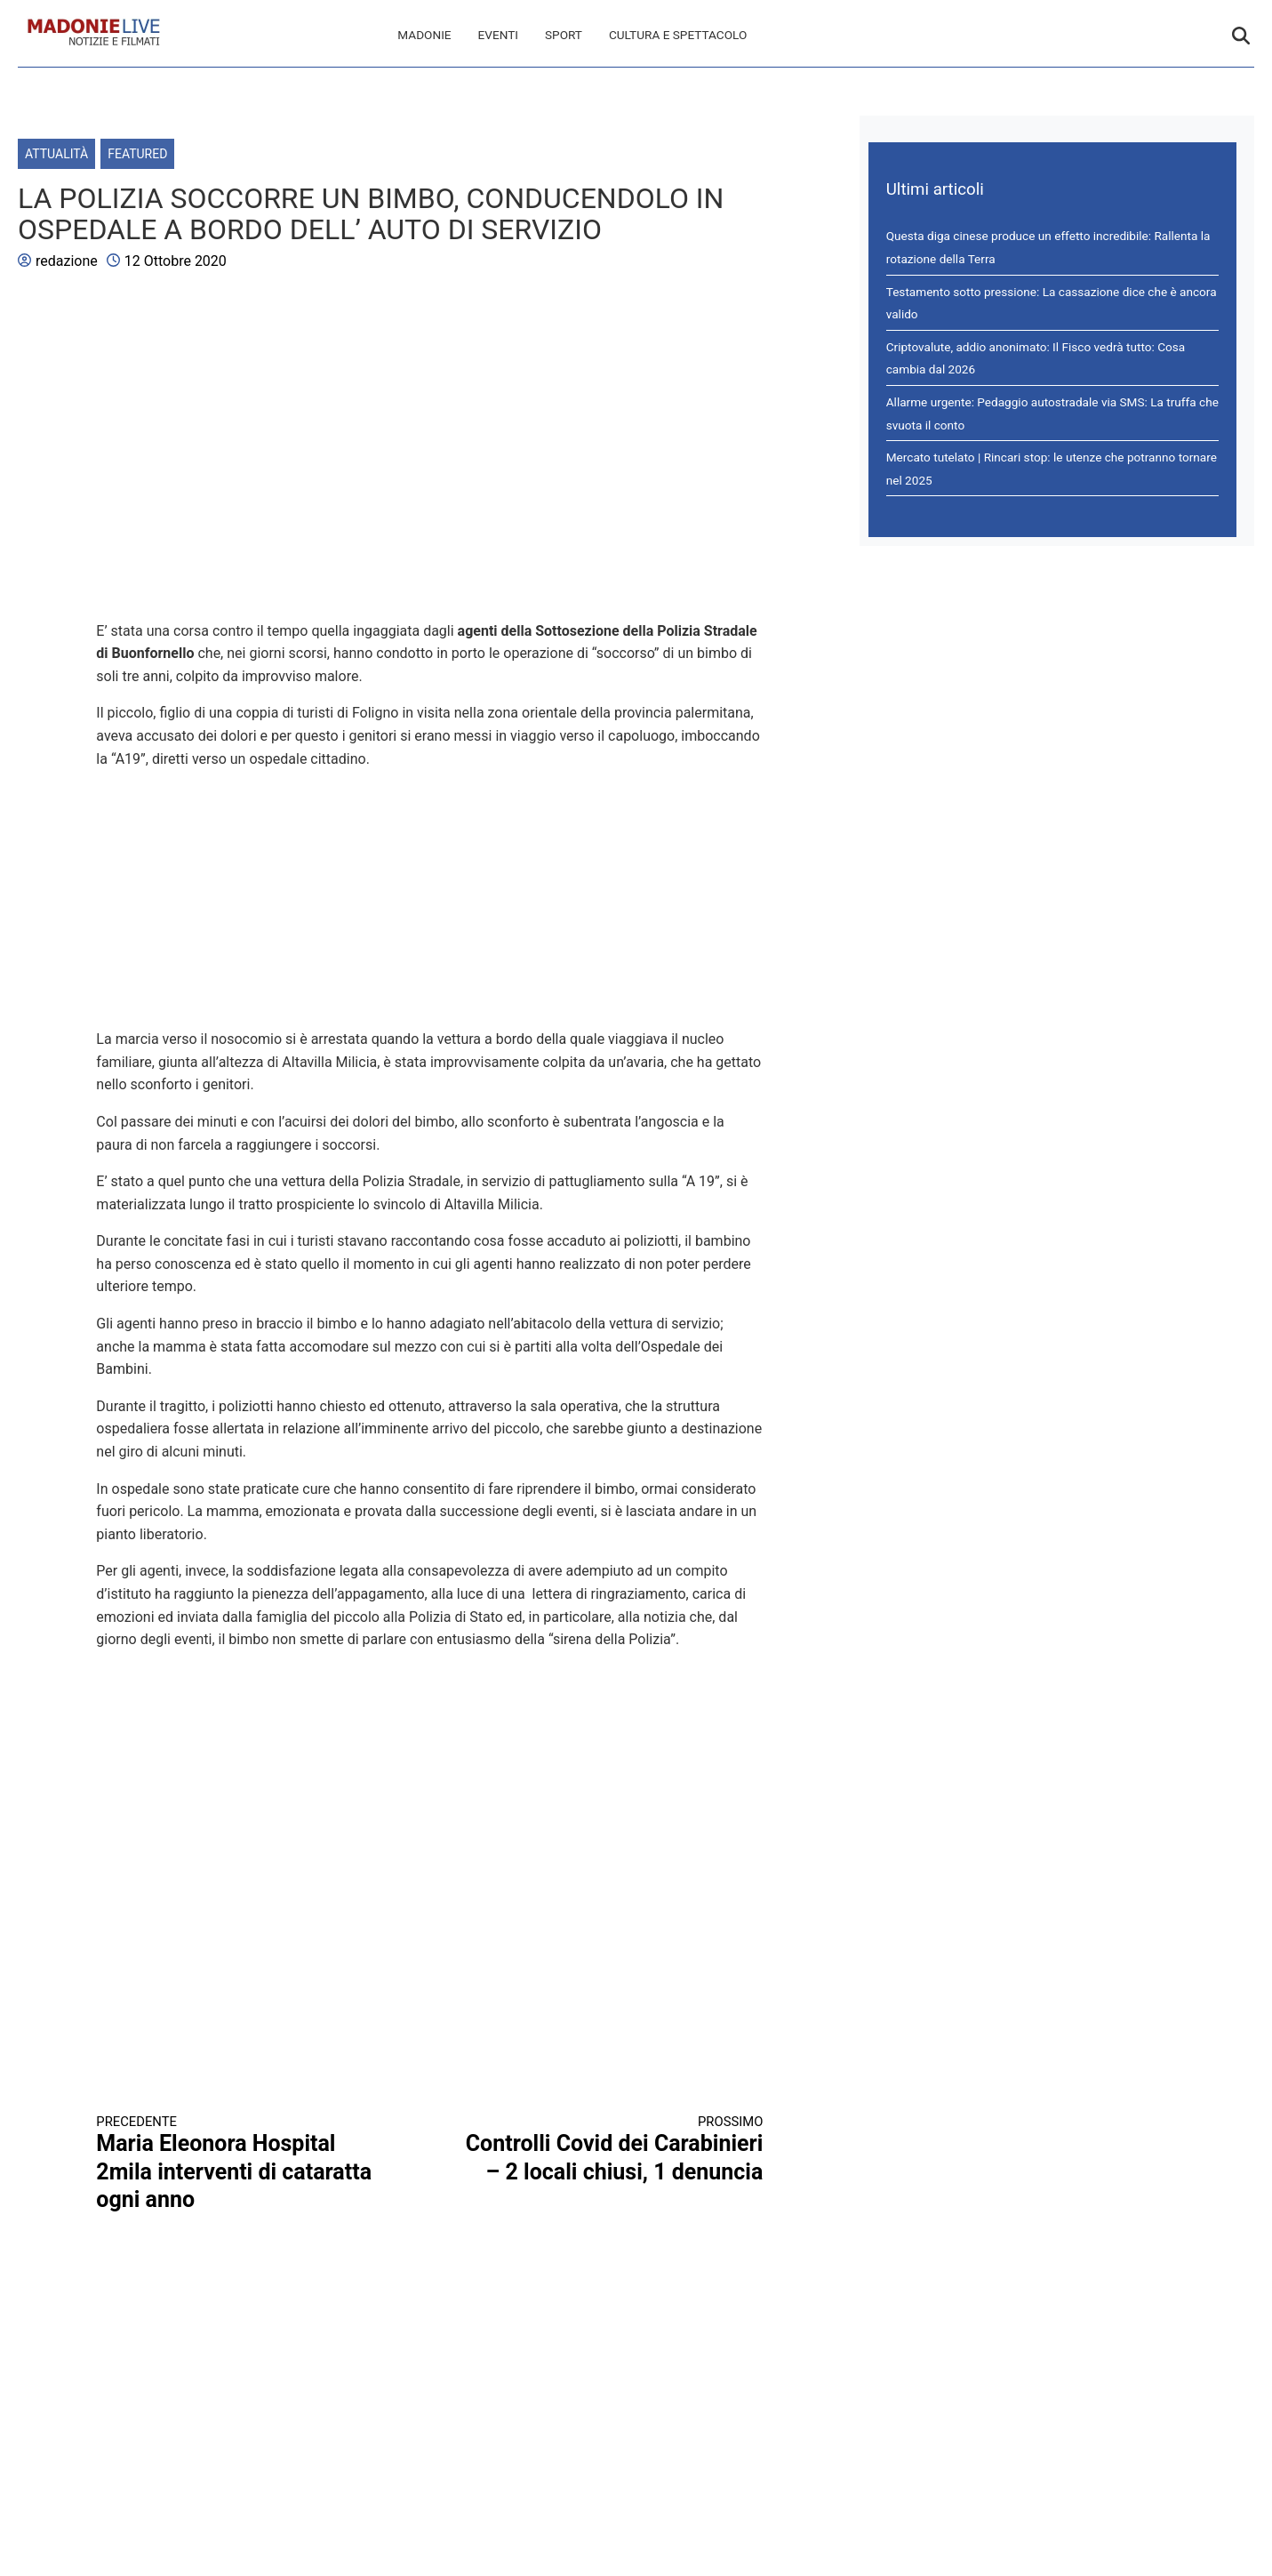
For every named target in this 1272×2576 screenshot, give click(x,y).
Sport (563, 35)
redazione (67, 261)
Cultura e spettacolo (678, 35)
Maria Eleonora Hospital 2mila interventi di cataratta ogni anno (246, 2163)
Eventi (498, 35)
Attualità (56, 154)
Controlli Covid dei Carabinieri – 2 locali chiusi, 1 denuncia (613, 2149)
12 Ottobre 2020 (175, 261)
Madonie (424, 35)
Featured (137, 154)
